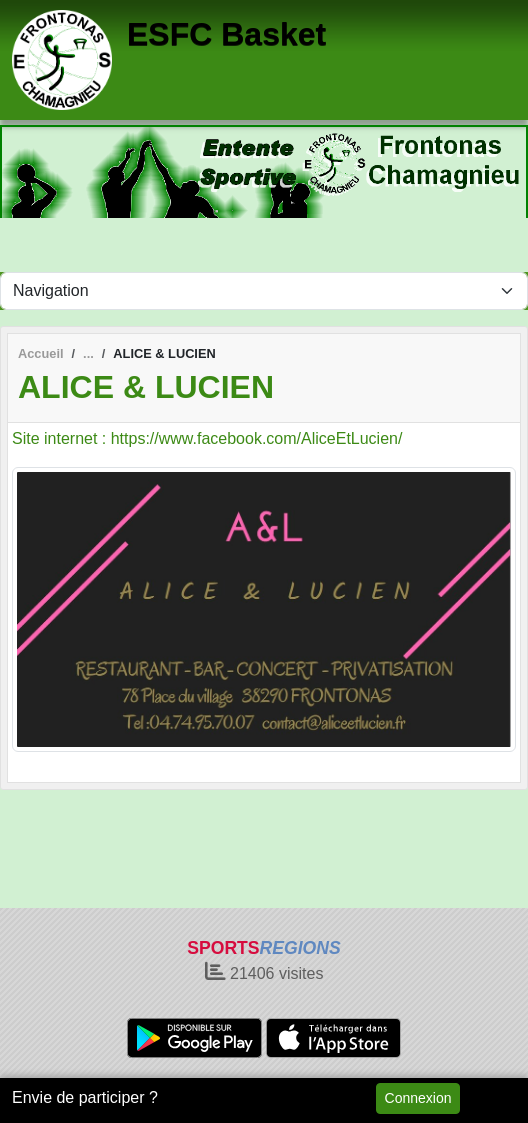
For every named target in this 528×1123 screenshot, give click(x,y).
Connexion (418, 1098)
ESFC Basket (226, 34)
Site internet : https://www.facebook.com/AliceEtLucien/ (207, 438)
